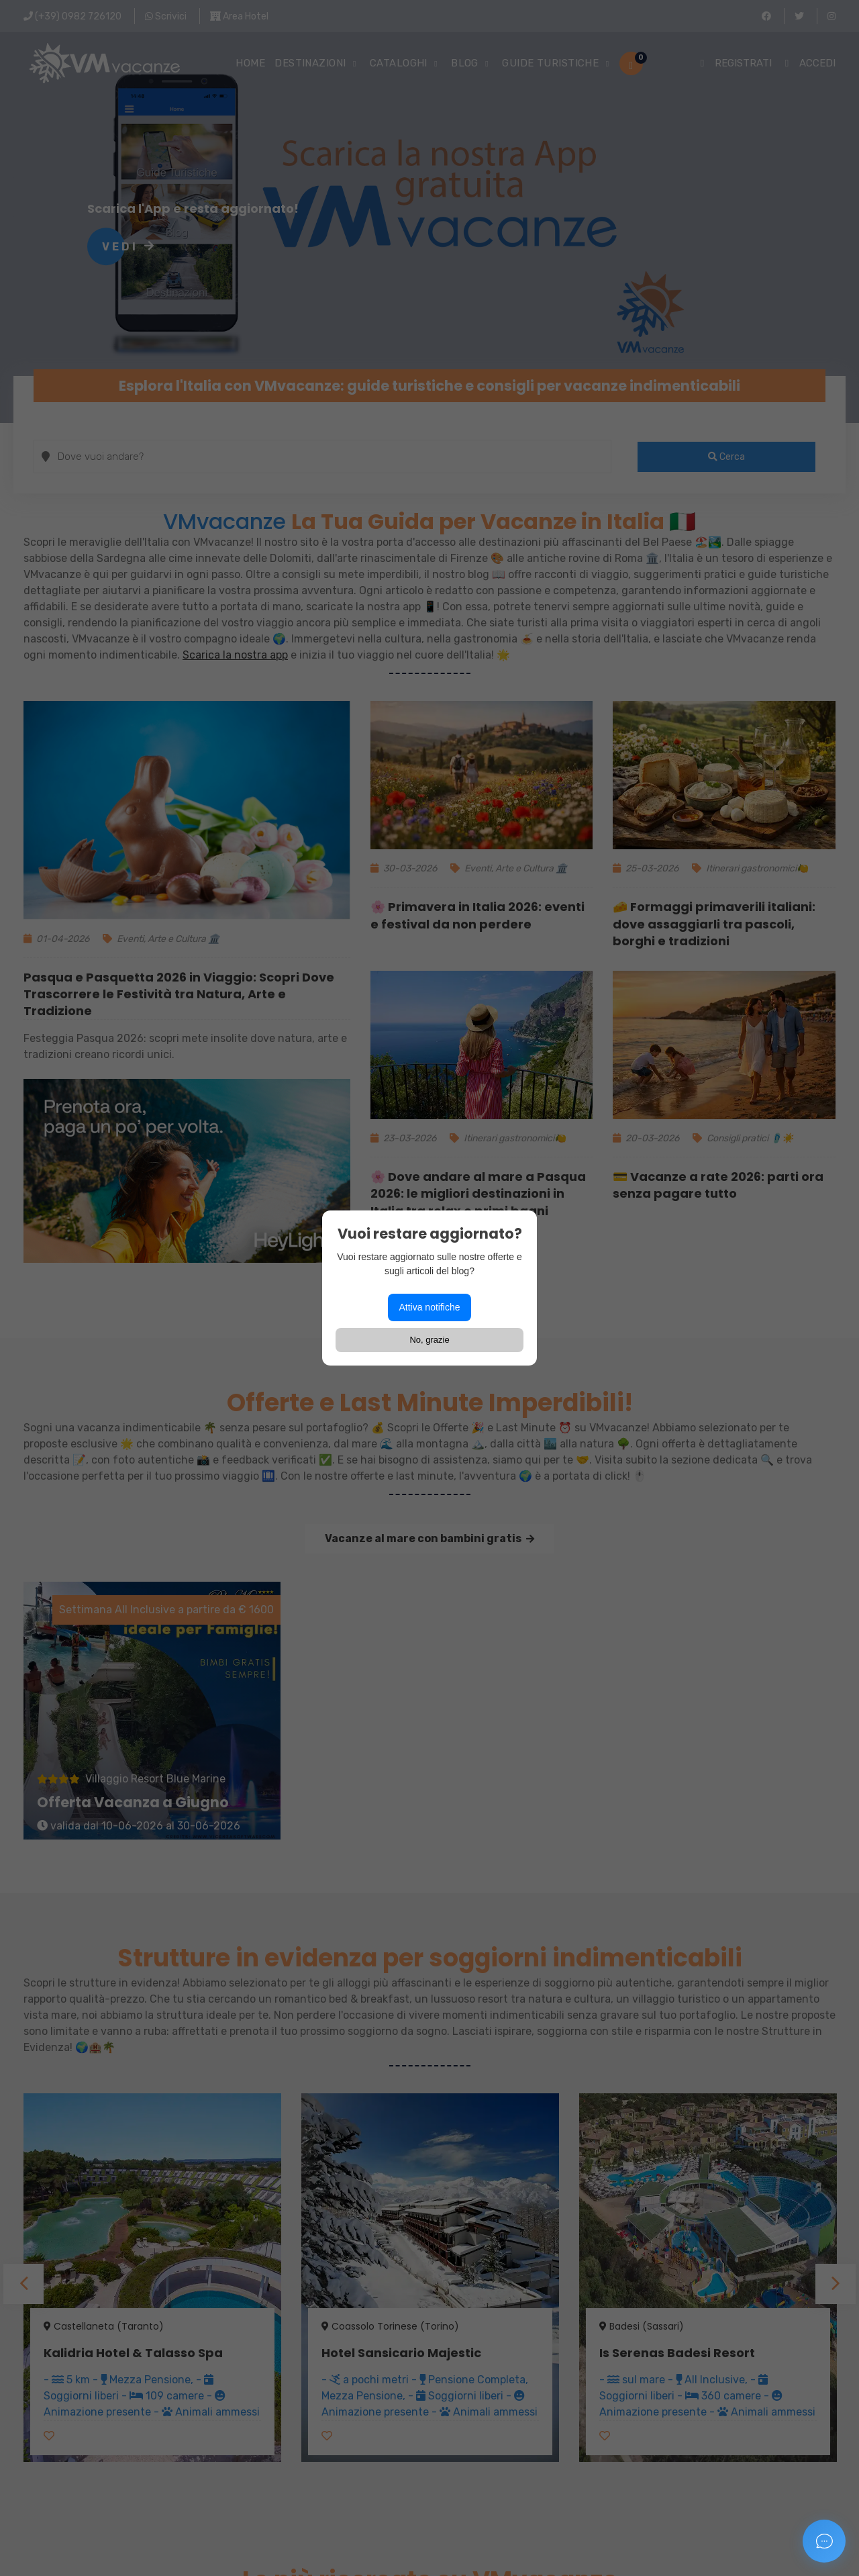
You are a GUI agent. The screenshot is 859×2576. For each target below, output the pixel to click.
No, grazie (429, 1340)
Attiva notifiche (429, 1307)
